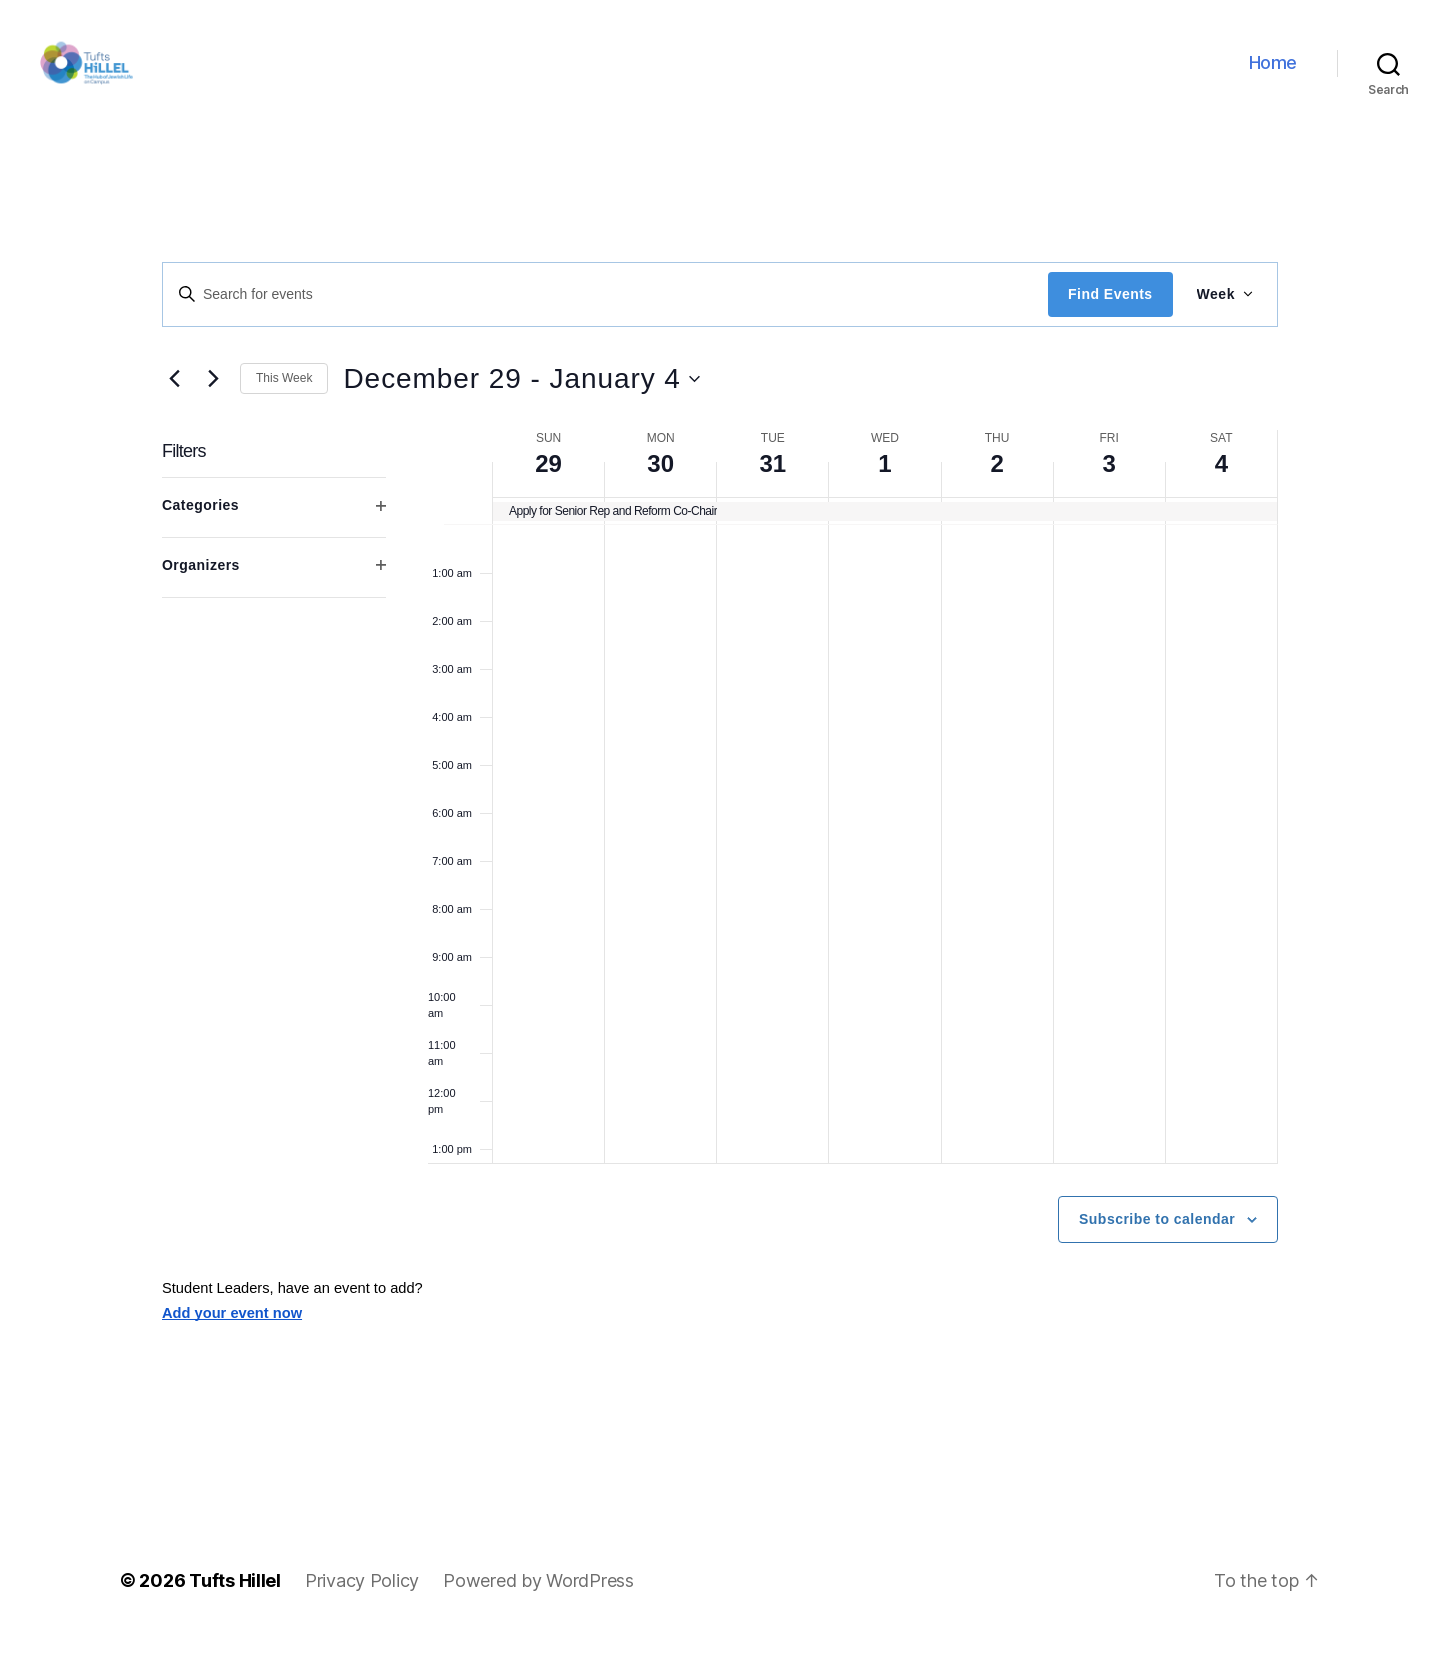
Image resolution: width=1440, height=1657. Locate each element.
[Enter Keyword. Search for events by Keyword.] (605, 314)
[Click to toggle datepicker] (521, 399)
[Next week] (213, 399)
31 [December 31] (772, 483)
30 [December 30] (660, 483)
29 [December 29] (548, 483)
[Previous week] (174, 399)
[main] (720, 845)
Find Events (1110, 314)
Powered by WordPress (538, 1600)
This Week (284, 398)
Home (1273, 72)
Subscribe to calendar (1157, 1239)
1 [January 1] (884, 483)
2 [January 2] (996, 483)
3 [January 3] (1109, 483)
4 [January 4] (1221, 483)
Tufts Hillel (235, 1600)
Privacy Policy (362, 1600)
